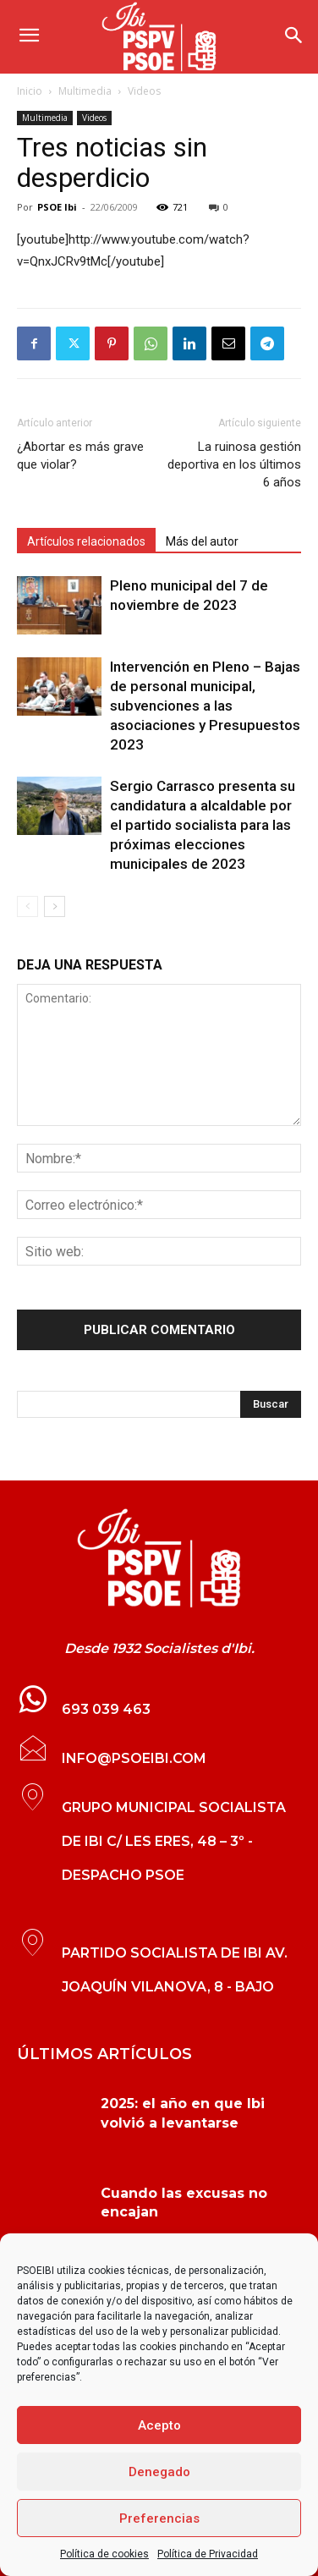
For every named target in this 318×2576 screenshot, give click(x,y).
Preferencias (159, 2518)
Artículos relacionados (86, 541)
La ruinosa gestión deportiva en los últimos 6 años (234, 464)
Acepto (159, 2425)
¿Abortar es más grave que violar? (80, 455)
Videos (144, 91)
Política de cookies (104, 2554)
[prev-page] (27, 906)
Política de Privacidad (207, 2554)
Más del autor (202, 541)
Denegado (159, 2472)
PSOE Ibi (57, 206)
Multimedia (85, 91)
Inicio (29, 91)
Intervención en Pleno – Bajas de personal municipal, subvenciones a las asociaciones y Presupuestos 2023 (205, 705)
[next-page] (54, 906)
